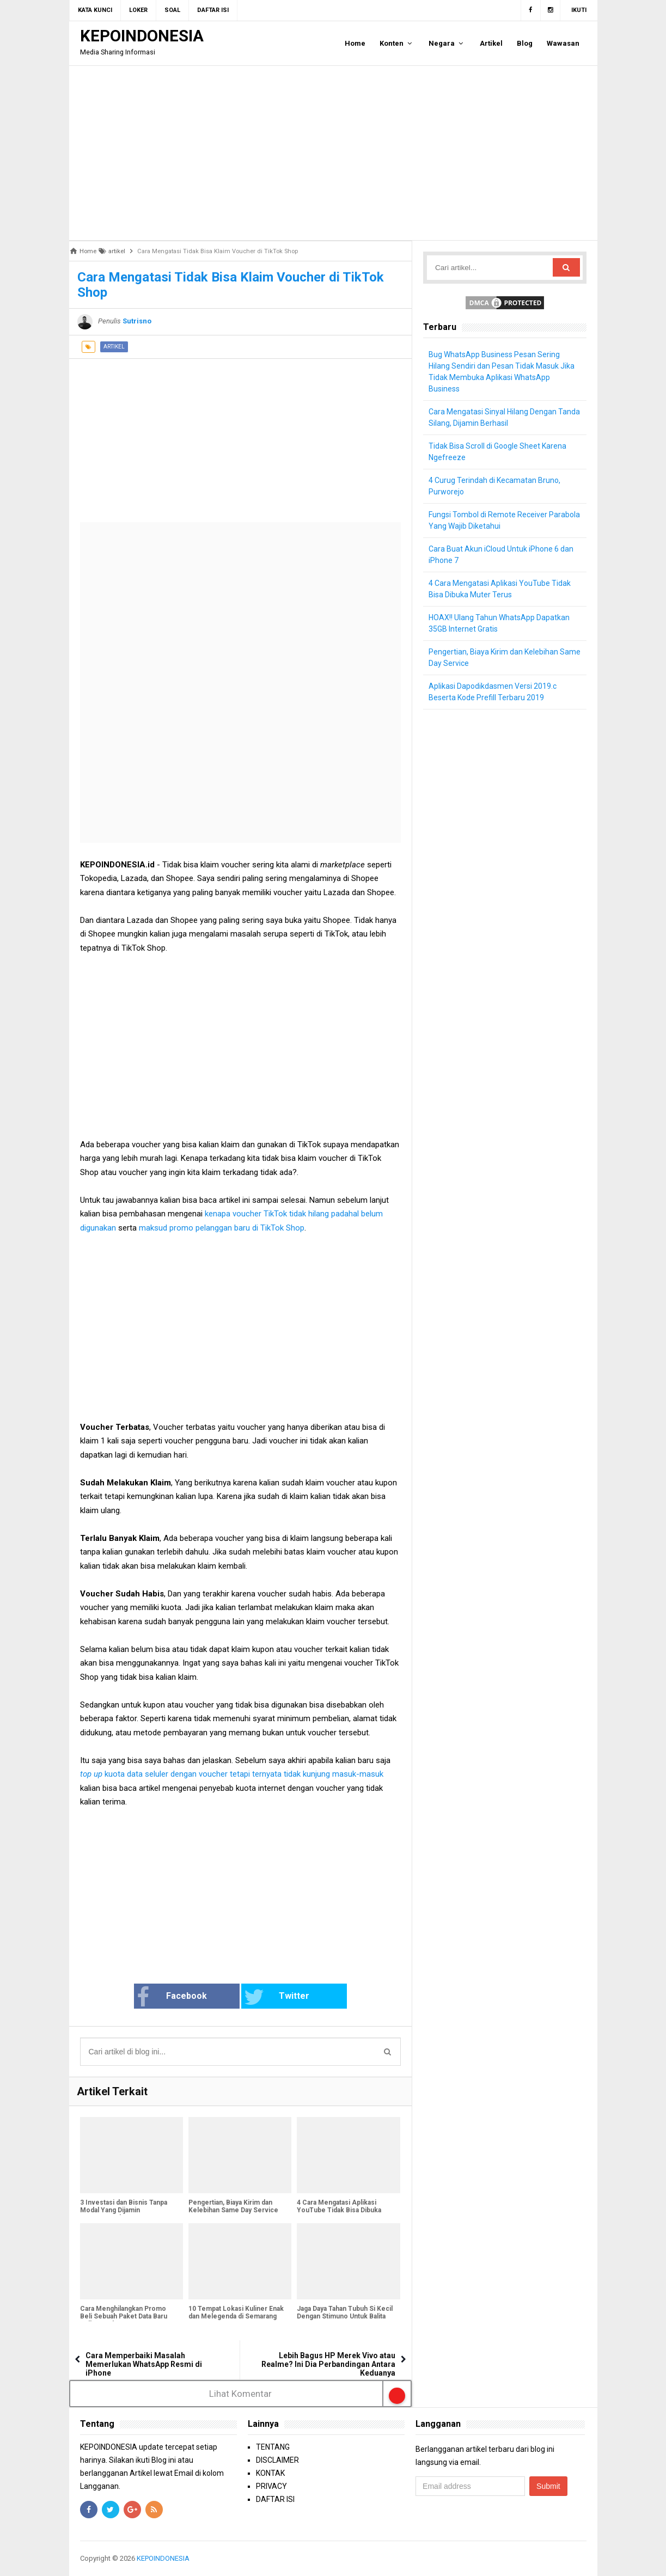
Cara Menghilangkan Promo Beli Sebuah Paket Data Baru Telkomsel (123, 2316)
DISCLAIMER (277, 2460)
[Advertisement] (333, 153)
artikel (114, 347)
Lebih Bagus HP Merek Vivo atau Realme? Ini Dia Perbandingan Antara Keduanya (328, 2364)
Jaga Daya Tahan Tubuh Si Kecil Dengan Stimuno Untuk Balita (345, 2312)
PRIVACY (271, 2486)
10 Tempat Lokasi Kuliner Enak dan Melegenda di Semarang (236, 2312)
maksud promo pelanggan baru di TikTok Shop (221, 1228)
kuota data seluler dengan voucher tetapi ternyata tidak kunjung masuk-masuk (231, 1774)
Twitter (276, 1997)
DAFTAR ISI (275, 2499)
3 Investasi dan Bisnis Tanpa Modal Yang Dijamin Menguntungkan (123, 2210)
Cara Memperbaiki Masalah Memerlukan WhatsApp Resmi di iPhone (143, 2364)
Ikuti (578, 10)
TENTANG (273, 2447)
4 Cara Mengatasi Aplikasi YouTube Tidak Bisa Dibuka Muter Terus (339, 2210)
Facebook (172, 1997)
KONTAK (270, 2473)
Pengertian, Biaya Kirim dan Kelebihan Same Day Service (233, 2206)
